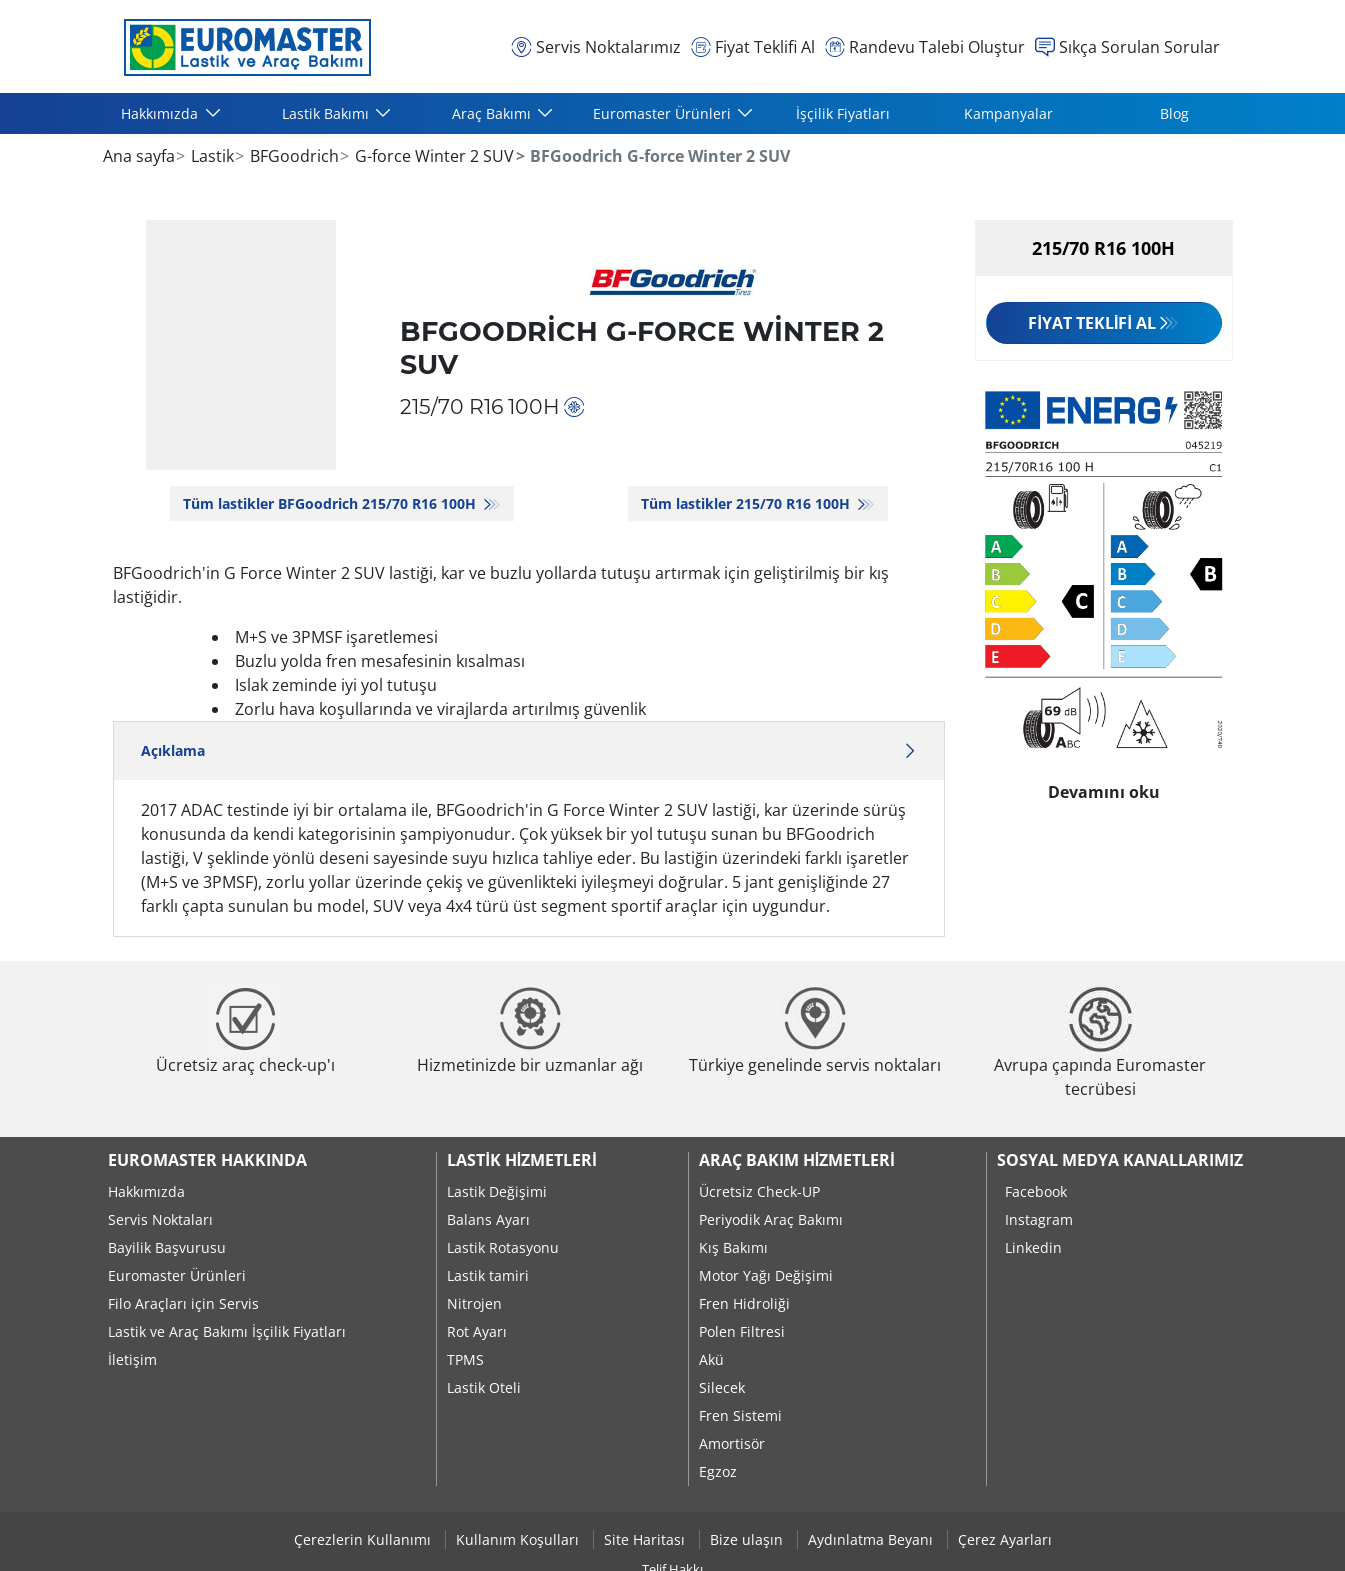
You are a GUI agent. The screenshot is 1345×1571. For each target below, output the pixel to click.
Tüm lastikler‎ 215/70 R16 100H (747, 503)
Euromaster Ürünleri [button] (664, 113)
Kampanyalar (1008, 113)
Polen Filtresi (742, 1331)
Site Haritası (646, 1539)
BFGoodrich (292, 156)
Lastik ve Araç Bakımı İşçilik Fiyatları (227, 1331)
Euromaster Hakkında (207, 1160)
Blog (1174, 113)
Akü (711, 1359)
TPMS (465, 1359)
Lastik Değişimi (497, 1191)
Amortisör (732, 1443)
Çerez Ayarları (1005, 1539)
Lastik (210, 156)
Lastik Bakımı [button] (327, 113)
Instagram (1039, 1219)
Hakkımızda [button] (161, 113)
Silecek (722, 1387)
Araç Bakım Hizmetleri (797, 1160)
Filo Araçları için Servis (183, 1303)
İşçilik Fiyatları (843, 113)
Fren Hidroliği (744, 1303)
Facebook (1036, 1191)
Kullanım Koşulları (519, 1539)
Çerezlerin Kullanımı (364, 1539)
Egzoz (718, 1471)
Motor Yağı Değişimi (766, 1275)
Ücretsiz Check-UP (759, 1191)
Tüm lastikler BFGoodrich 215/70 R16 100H (331, 503)
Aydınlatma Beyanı (872, 1539)
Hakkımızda (146, 1191)
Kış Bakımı (733, 1247)
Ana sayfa (139, 156)
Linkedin (1033, 1247)
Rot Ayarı (477, 1331)
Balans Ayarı (488, 1219)
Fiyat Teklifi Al (1091, 323)
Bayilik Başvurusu (167, 1247)
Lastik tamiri (488, 1275)
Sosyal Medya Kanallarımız (1120, 1160)
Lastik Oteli (484, 1387)
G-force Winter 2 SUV (432, 156)
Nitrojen (474, 1303)
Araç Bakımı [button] (493, 113)
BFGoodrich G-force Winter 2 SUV (642, 347)
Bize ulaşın (748, 1539)
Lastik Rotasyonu (503, 1247)
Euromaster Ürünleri (177, 1275)
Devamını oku (1104, 787)
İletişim (132, 1359)
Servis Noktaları (160, 1219)
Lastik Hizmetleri (521, 1160)
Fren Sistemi (740, 1415)
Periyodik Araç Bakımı (771, 1219)
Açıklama (529, 750)
